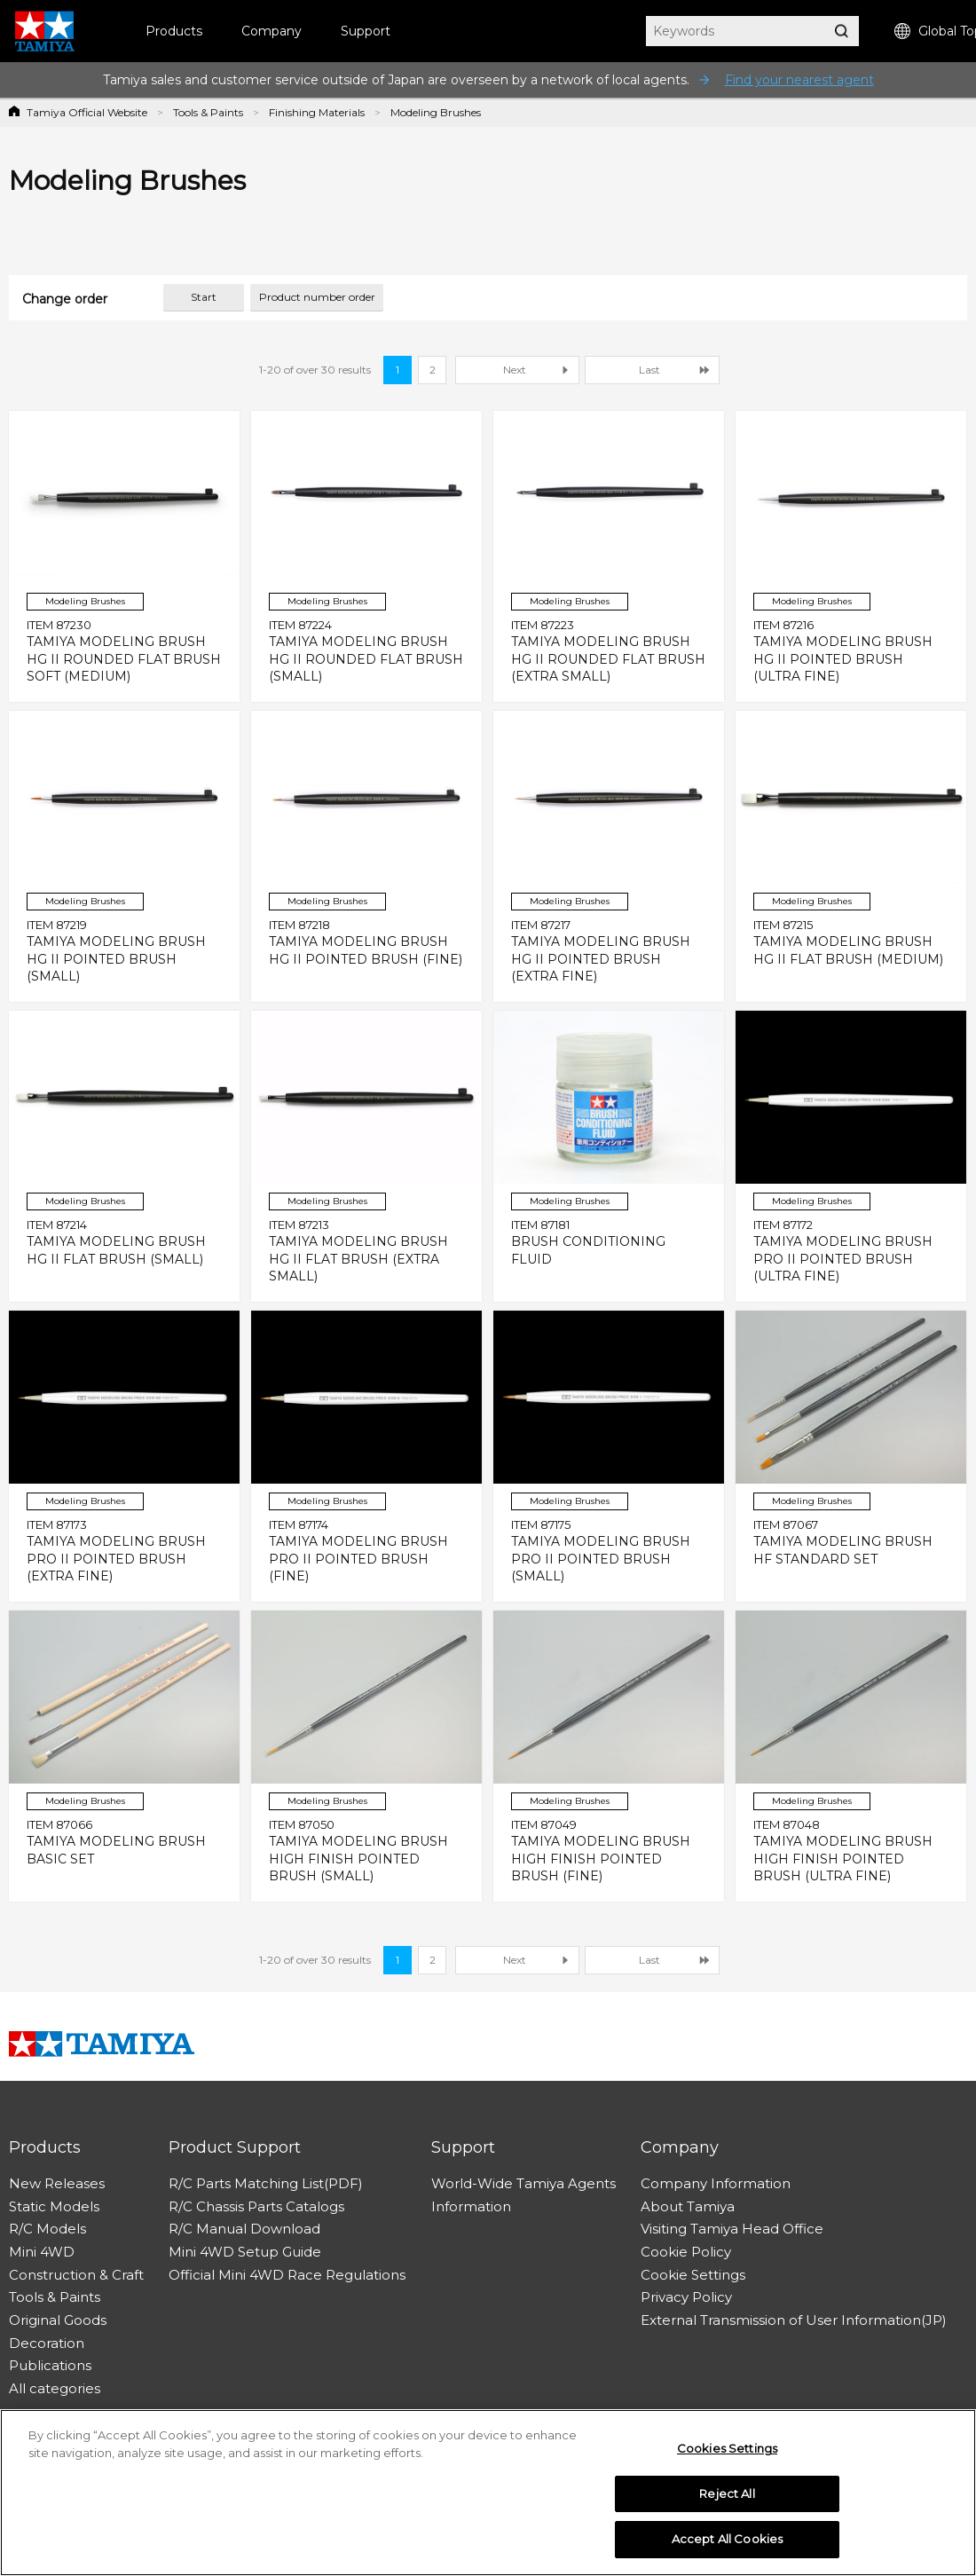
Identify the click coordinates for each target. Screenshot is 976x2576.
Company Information (716, 2183)
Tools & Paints (208, 112)
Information (471, 2206)
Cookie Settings (693, 2274)
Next (514, 369)
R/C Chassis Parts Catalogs (256, 2206)
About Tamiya (688, 2206)
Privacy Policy (686, 2296)
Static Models (54, 2206)
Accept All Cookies (727, 2547)
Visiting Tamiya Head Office (732, 2228)
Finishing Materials (317, 112)
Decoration (46, 2343)
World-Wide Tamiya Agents (523, 2183)
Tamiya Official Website (87, 112)
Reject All (726, 2500)
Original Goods (57, 2320)
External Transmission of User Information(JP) (794, 2320)
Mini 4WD (42, 2251)
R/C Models (47, 2228)
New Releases (57, 2183)
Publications (50, 2365)
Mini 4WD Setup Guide (245, 2251)
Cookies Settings (727, 2455)
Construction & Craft (76, 2274)
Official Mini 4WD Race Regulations (287, 2274)
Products (174, 31)
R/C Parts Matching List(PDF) (266, 2183)
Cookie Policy (686, 2251)
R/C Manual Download (244, 2228)
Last (649, 369)
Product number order (317, 296)
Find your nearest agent (799, 80)
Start (203, 296)
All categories (54, 2388)
